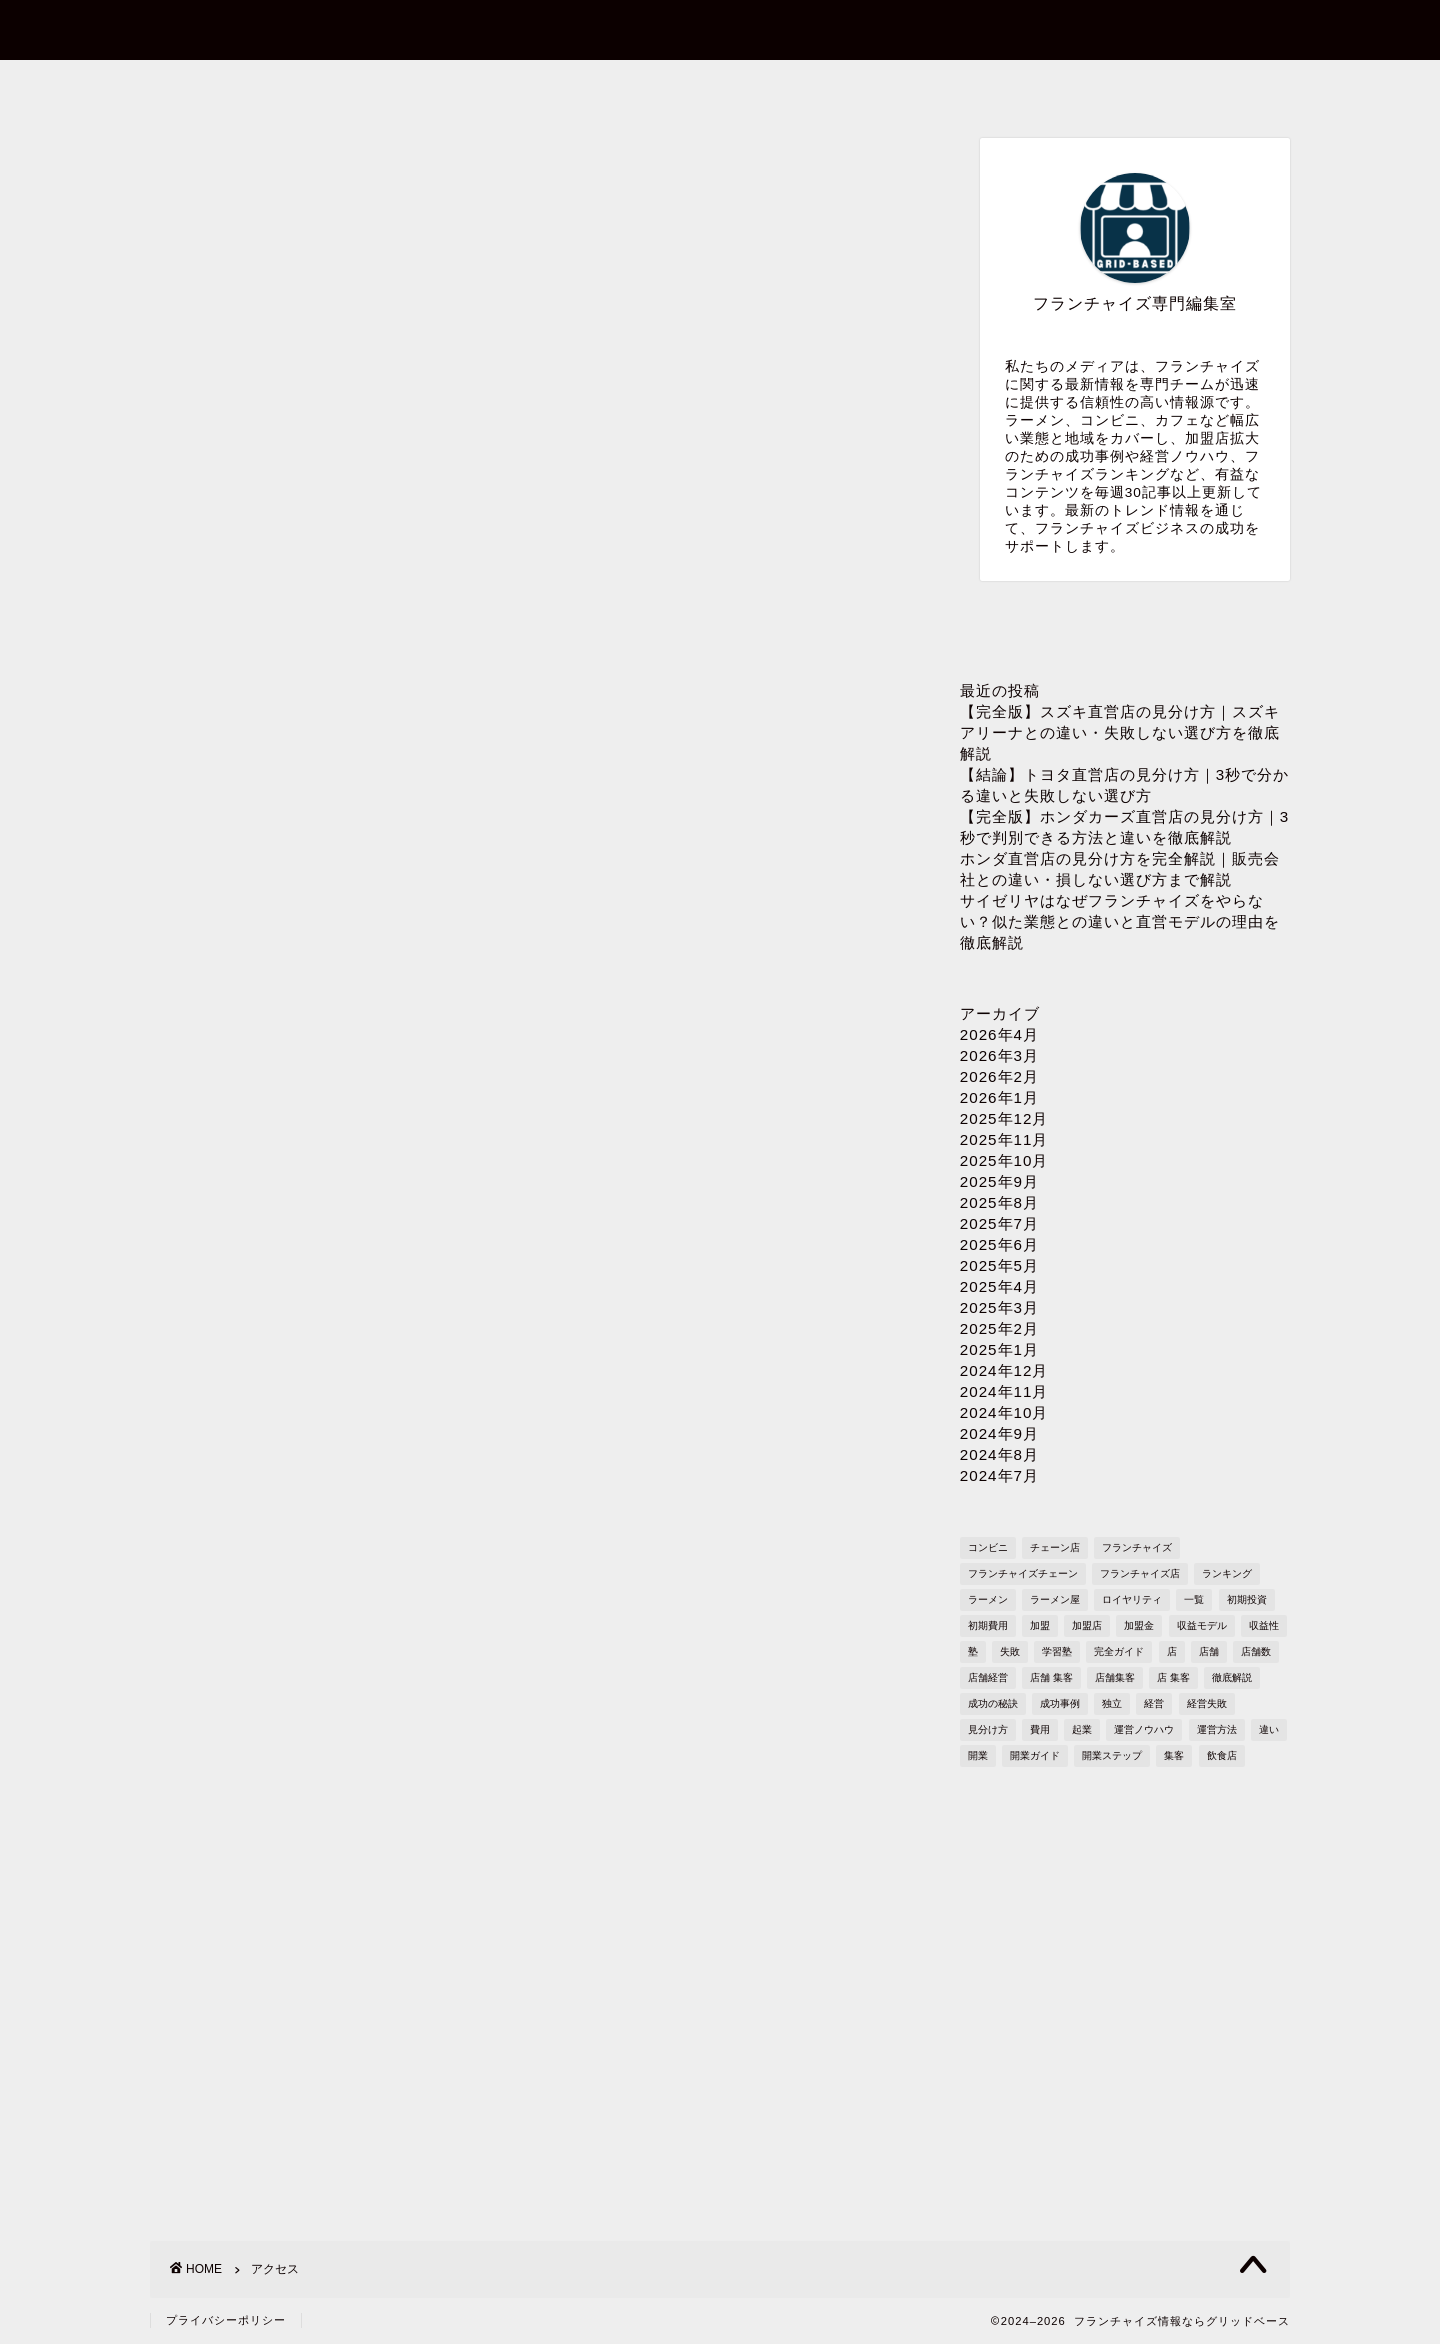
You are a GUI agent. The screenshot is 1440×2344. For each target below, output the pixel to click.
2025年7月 (999, 1223)
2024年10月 (1004, 1412)
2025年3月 (999, 1307)
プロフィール (719, 86)
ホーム (264, 86)
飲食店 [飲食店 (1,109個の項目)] (1222, 1755)
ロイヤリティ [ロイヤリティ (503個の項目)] (1132, 1599)
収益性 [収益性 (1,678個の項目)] (1264, 1625)
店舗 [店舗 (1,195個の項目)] (1209, 1651)
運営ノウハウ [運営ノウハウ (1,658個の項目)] (1144, 1729)
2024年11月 (1004, 1391)
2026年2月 (999, 1076)
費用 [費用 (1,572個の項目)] (1040, 1729)
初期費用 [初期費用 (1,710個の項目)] (988, 1625)
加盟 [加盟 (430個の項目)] (1040, 1625)
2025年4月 (999, 1286)
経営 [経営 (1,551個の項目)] (1154, 1703)
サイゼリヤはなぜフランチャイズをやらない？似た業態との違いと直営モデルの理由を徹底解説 (1120, 921)
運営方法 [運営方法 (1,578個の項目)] (1217, 1729)
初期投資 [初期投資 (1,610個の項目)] (1247, 1599)
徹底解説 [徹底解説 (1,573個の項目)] (1232, 1677)
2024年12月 (1004, 1370)
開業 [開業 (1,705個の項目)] (978, 1755)
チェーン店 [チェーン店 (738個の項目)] (1055, 1547)
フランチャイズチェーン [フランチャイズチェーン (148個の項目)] (1023, 1573)
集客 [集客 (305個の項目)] (1174, 1755)
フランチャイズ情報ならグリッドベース (720, 28)
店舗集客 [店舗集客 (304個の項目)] (1115, 1677)
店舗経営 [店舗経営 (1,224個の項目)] (988, 1677)
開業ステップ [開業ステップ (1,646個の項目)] (1112, 1755)
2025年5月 (999, 1265)
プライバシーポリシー (946, 86)
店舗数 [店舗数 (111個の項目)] (1256, 1651)
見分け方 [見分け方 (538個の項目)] (988, 1729)
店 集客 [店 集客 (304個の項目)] (1173, 1677)
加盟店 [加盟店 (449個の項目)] (1087, 1625)
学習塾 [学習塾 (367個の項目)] (1057, 1651)
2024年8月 (999, 1454)
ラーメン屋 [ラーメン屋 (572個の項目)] (1055, 1599)
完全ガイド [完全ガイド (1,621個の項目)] (1119, 1651)
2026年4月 (999, 1034)
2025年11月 (1004, 1139)
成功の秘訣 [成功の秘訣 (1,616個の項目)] (993, 1703)
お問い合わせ (491, 86)
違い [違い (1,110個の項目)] (1269, 1729)
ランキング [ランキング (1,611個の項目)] (1227, 1573)
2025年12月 (1004, 1118)
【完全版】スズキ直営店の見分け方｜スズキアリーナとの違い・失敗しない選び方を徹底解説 (1120, 732)
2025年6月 (999, 1244)
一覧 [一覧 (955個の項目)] (1194, 1599)
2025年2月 (999, 1328)
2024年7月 (999, 1475)
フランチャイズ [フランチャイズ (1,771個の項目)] (1137, 1547)
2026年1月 (999, 1097)
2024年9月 (999, 1433)
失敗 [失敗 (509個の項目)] (1010, 1651)
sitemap (1174, 86)
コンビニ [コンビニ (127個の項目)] (988, 1547)
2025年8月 (999, 1202)
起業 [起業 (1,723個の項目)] (1082, 1729)
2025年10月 (1004, 1160)
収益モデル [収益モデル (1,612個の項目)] (1202, 1625)
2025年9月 (999, 1181)
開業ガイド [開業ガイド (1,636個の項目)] (1035, 1755)
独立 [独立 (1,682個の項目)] (1112, 1703)
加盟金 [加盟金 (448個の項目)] (1139, 1625)
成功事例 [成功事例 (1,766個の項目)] (1060, 1703)
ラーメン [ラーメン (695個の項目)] (988, 1599)
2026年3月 (999, 1055)
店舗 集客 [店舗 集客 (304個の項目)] (1051, 1677)
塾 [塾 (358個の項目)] (973, 1651)
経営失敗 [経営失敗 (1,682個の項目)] (1207, 1703)
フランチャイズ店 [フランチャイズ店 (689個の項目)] (1140, 1573)
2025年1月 (999, 1349)
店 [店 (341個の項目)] (1172, 1651)
